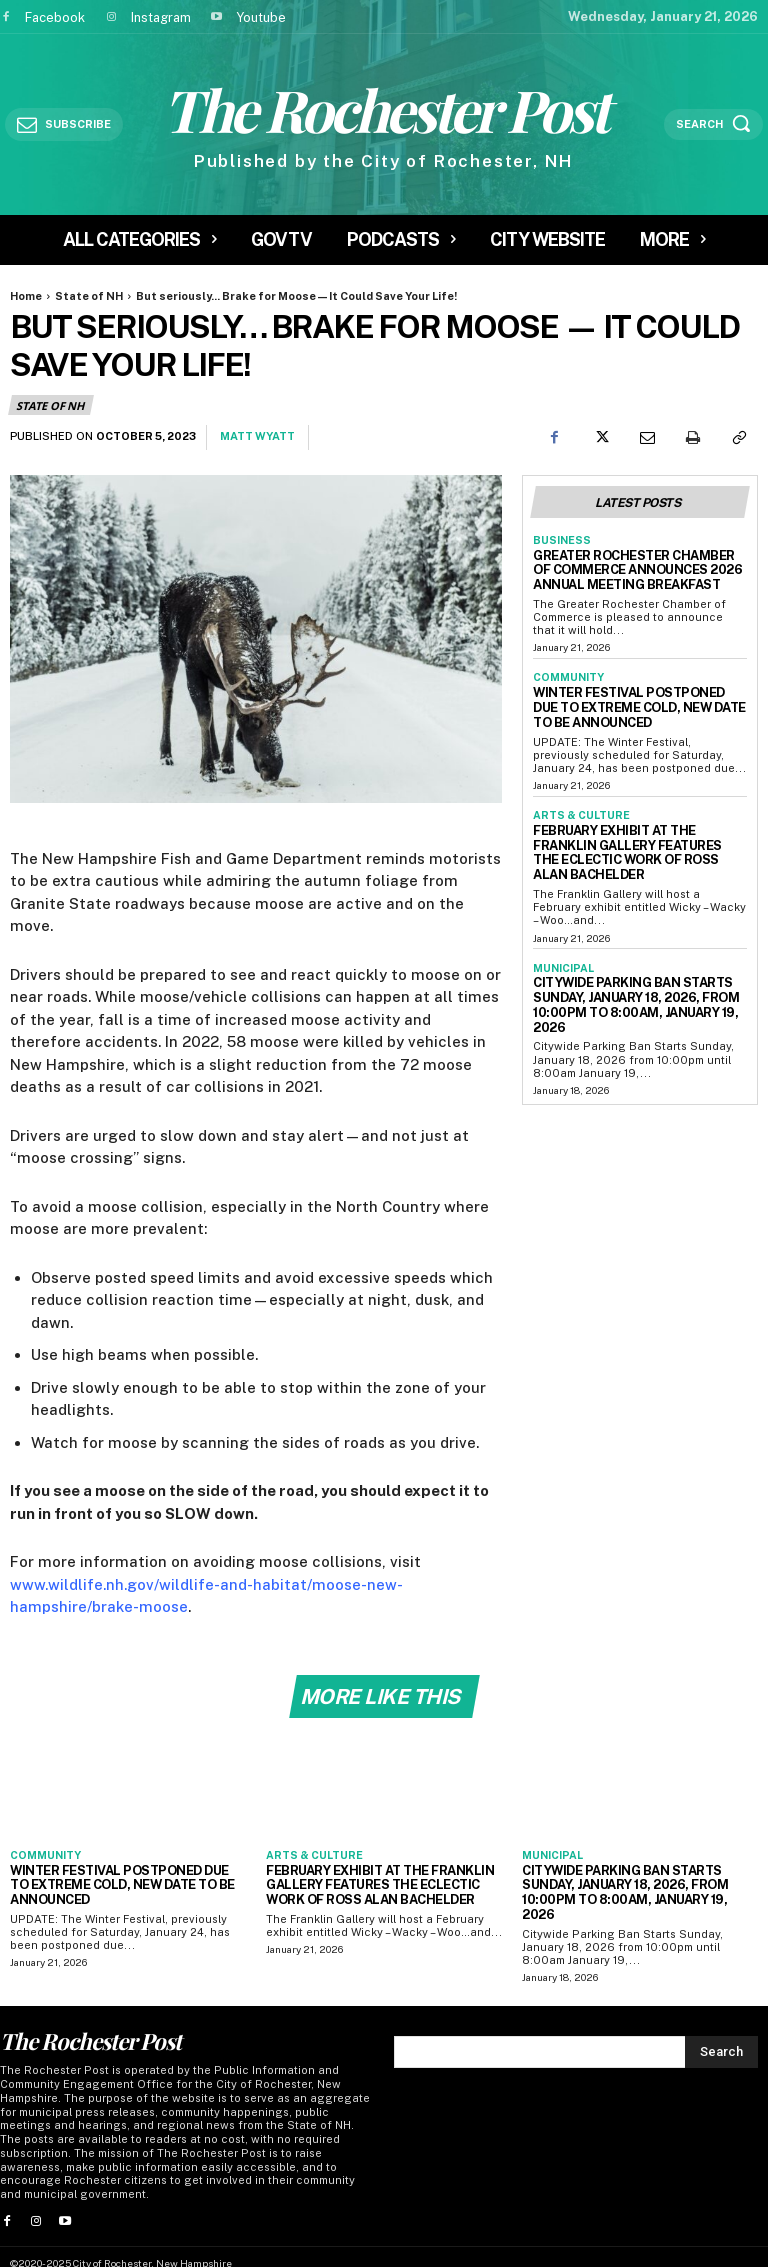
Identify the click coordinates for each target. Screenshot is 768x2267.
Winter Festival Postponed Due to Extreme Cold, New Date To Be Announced (636, 695)
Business (559, 538)
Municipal (561, 930)
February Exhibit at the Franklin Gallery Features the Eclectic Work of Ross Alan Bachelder (630, 825)
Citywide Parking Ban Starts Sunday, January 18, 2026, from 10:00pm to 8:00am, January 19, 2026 (636, 956)
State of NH (89, 296)
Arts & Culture (577, 799)
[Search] (721, 2032)
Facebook (55, 17)
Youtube (261, 17)
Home (26, 296)
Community (566, 669)
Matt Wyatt (257, 436)
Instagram (161, 17)
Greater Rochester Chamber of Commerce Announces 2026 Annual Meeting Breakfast (638, 564)
